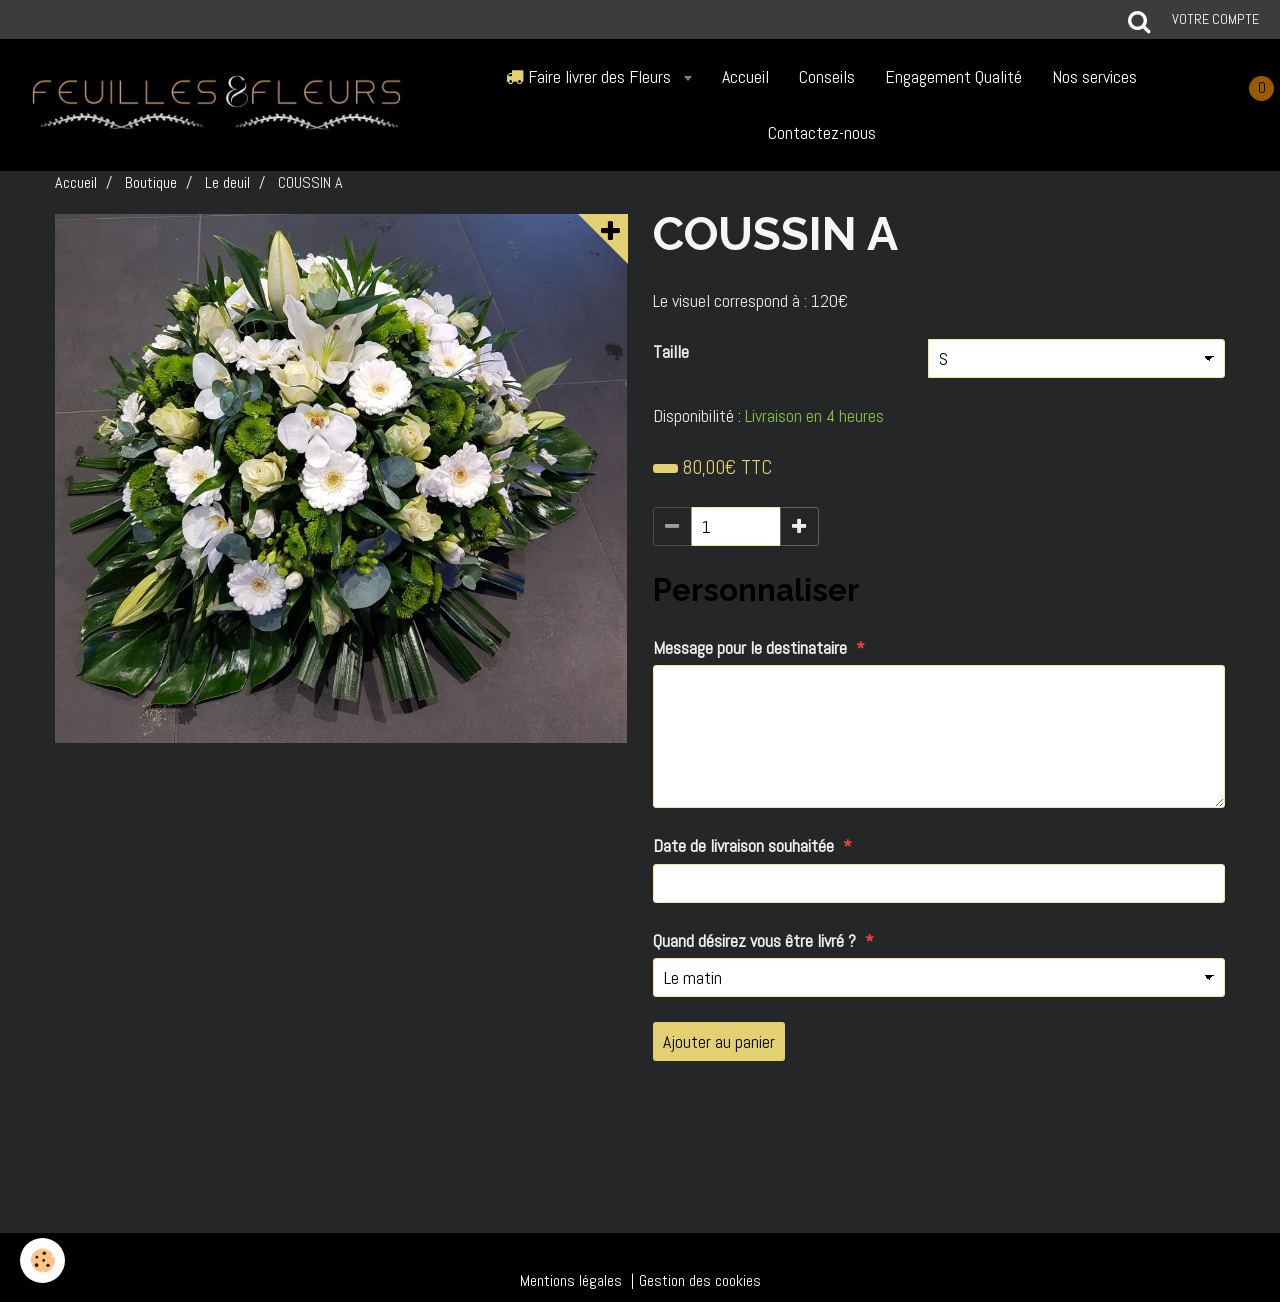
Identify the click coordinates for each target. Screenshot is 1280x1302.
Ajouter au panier (719, 1041)
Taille (671, 351)
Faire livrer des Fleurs (590, 76)
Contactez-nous (822, 132)
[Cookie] (42, 1260)
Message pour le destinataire (750, 647)
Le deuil (227, 182)
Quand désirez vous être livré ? (754, 940)
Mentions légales (571, 1280)
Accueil (745, 76)
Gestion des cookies (700, 1280)
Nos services (1094, 76)
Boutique (151, 182)
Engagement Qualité (953, 76)
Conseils (827, 76)
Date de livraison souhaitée (743, 845)
